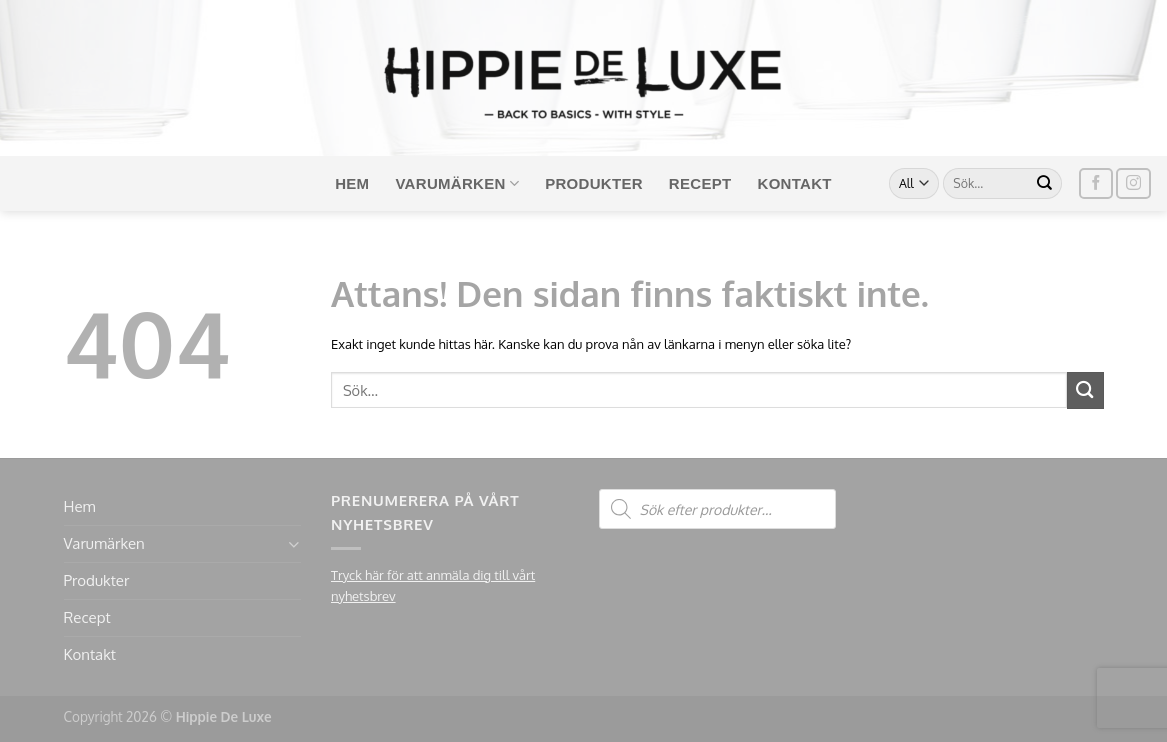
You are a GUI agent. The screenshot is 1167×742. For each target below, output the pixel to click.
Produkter (594, 183)
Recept (700, 183)
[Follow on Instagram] (1133, 183)
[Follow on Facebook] (1096, 183)
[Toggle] (293, 544)
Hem (352, 183)
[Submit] (1045, 184)
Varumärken (457, 183)
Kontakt (795, 183)
